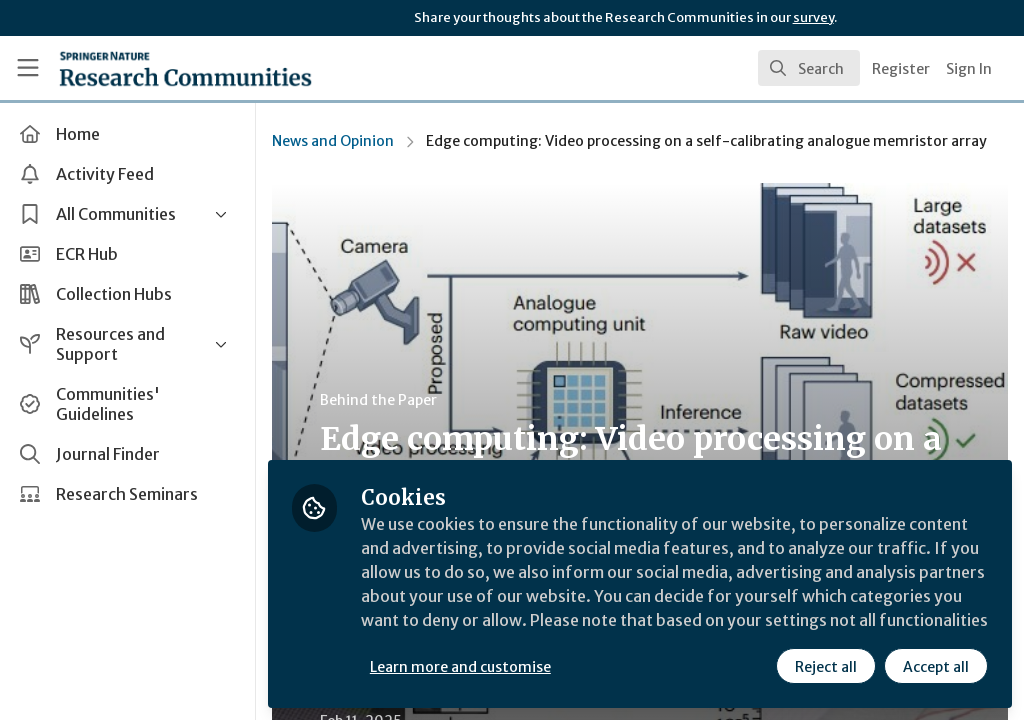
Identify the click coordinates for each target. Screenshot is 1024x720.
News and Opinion (333, 141)
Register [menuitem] (901, 69)
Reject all (826, 667)
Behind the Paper (378, 400)
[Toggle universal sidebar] (28, 68)
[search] (809, 68)
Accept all (936, 667)
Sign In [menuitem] (969, 69)
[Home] (150, 68)
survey (813, 17)
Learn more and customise (460, 667)
